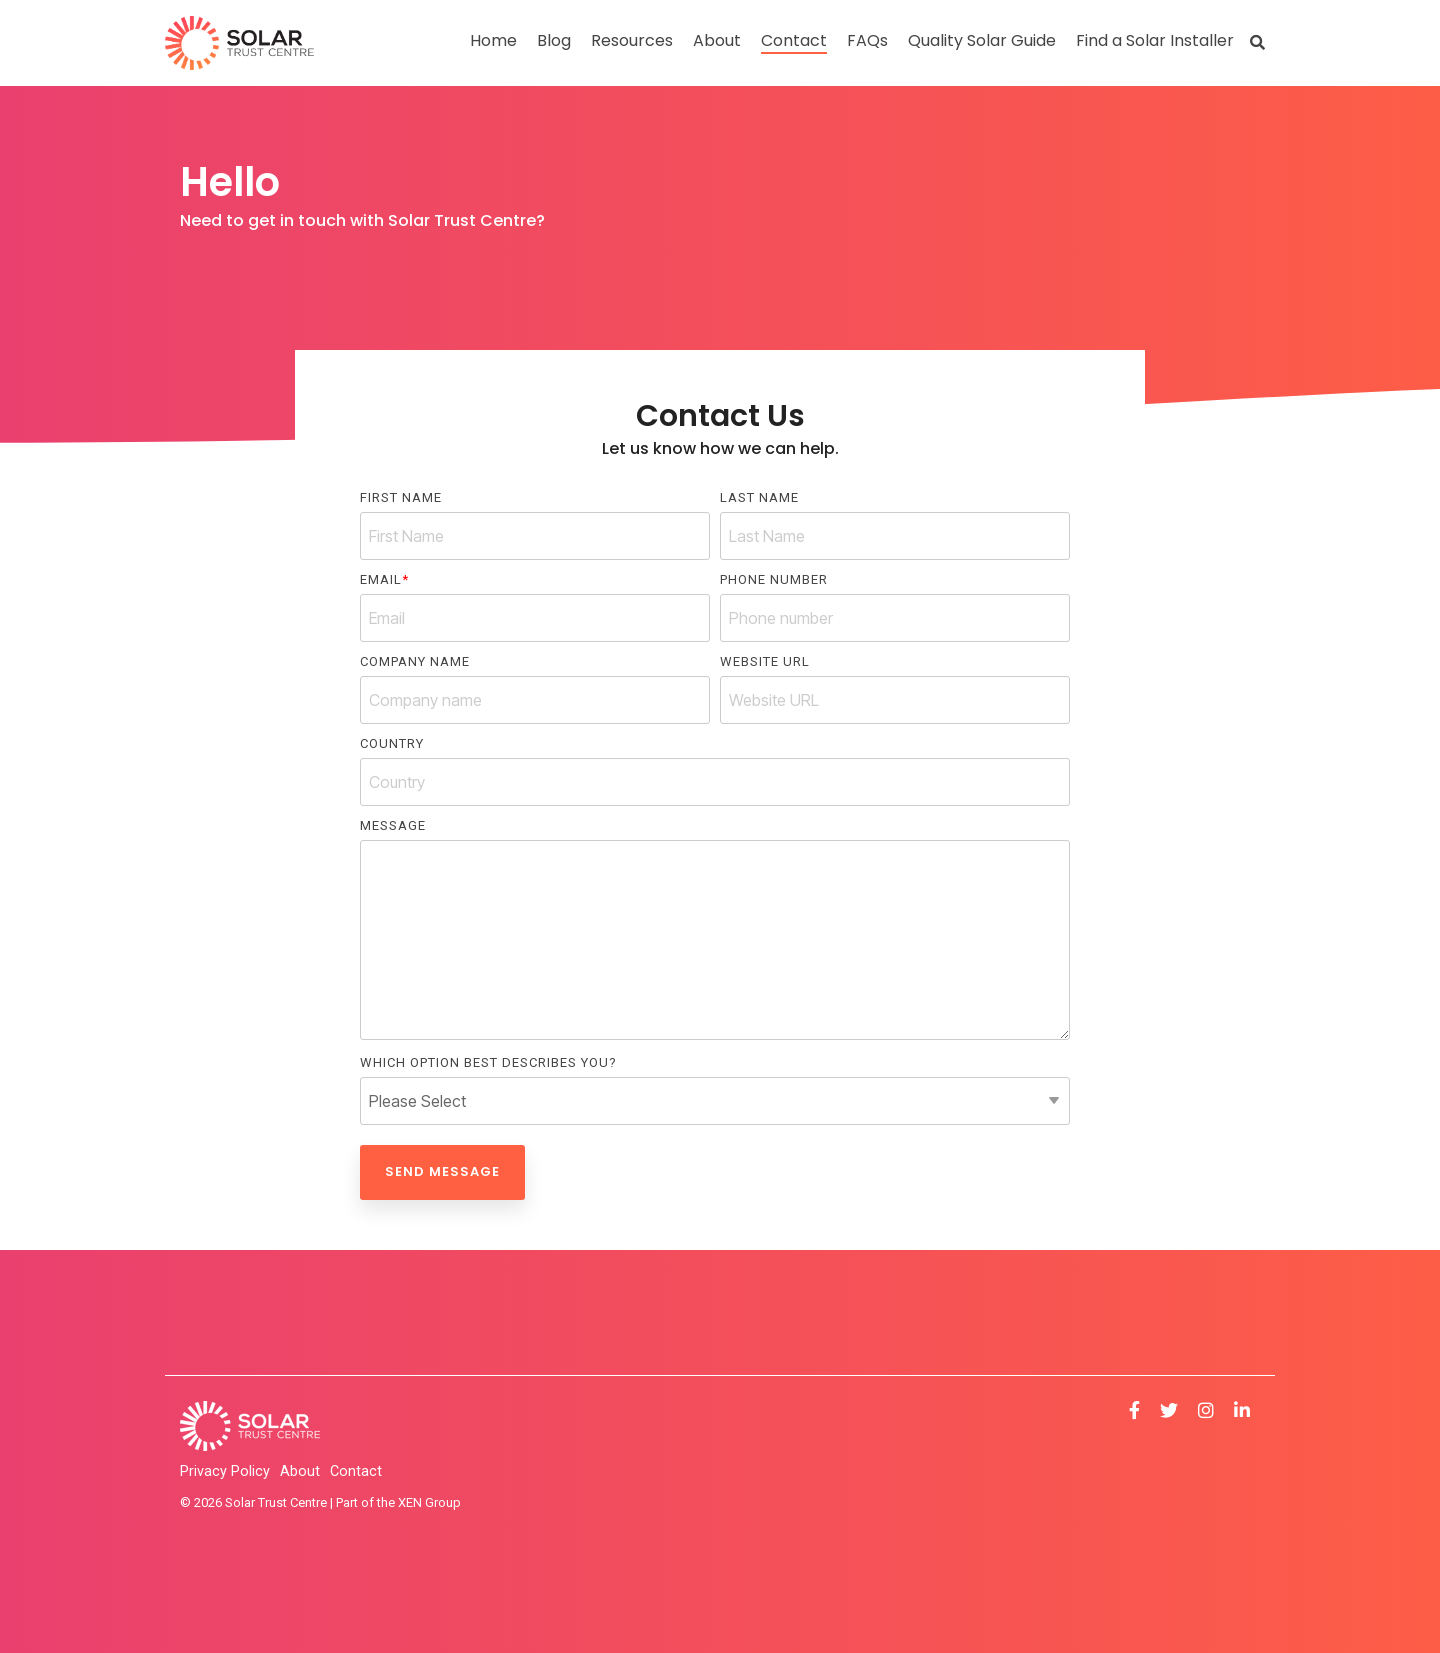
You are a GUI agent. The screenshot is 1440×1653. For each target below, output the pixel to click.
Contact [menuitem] (356, 1471)
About (717, 40)
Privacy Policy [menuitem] (225, 1471)
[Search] (1257, 42)
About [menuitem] (300, 1471)
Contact (794, 40)
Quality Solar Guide (982, 40)
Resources (632, 40)
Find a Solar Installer (1155, 40)
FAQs (867, 40)
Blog (554, 40)
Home (493, 40)
